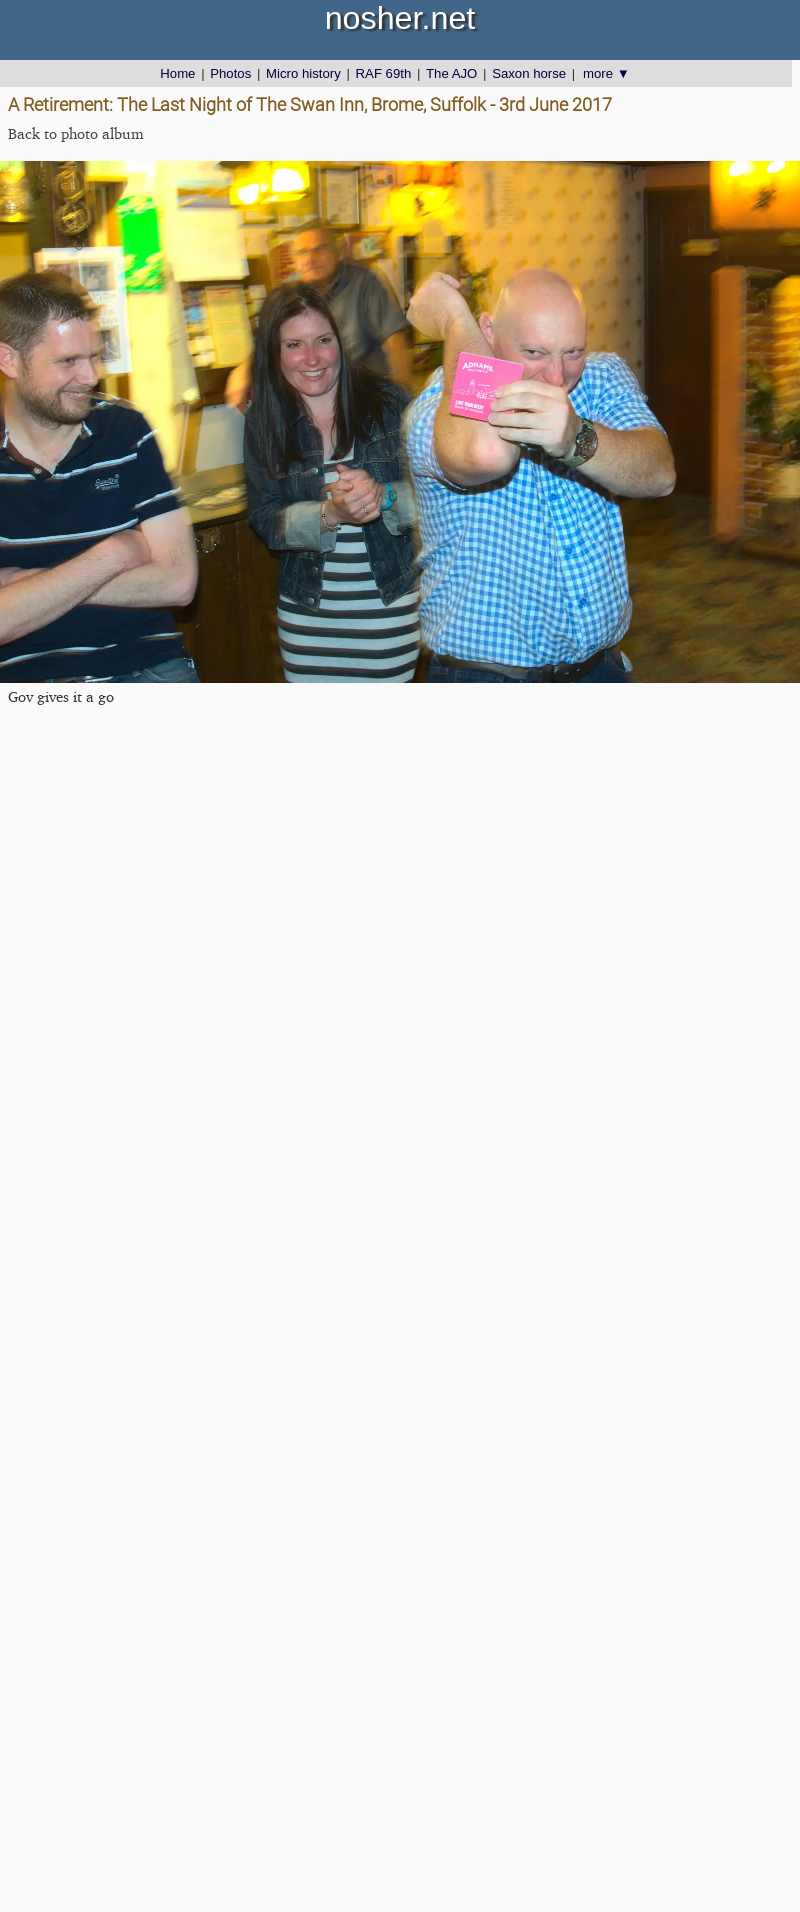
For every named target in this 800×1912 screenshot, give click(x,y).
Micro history (303, 73)
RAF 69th (384, 73)
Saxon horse (529, 73)
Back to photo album (76, 133)
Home (177, 73)
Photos (230, 73)
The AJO (451, 73)
